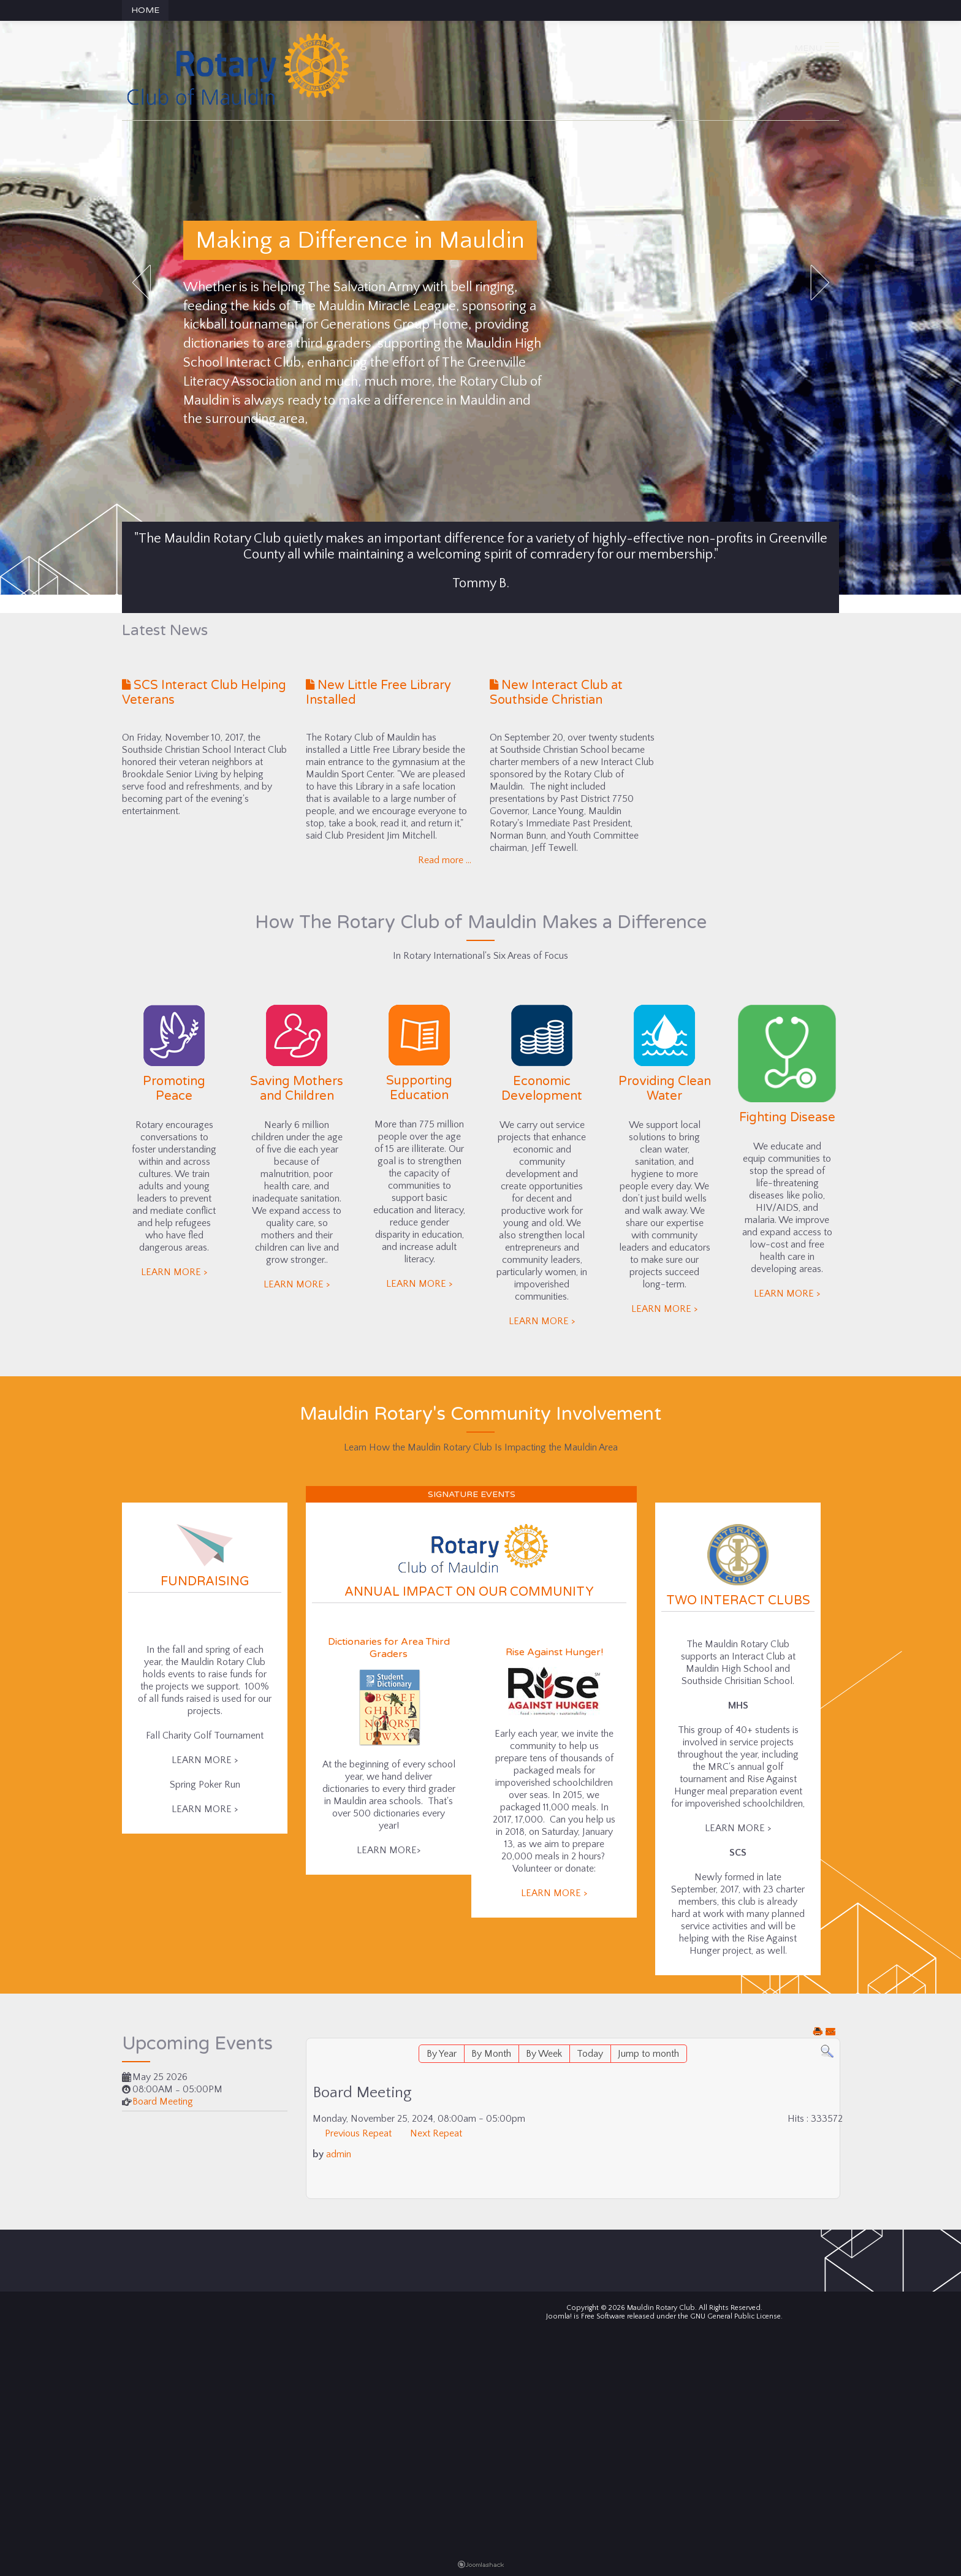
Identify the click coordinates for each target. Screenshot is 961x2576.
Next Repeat (436, 2133)
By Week (544, 2053)
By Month (491, 2053)
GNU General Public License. (736, 2316)
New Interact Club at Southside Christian (556, 692)
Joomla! (559, 2316)
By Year (442, 2053)
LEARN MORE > (174, 1272)
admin (338, 2154)
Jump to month (648, 2053)
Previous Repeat (358, 2133)
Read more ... (444, 860)
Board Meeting (162, 2101)
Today (590, 2053)
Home (145, 10)
